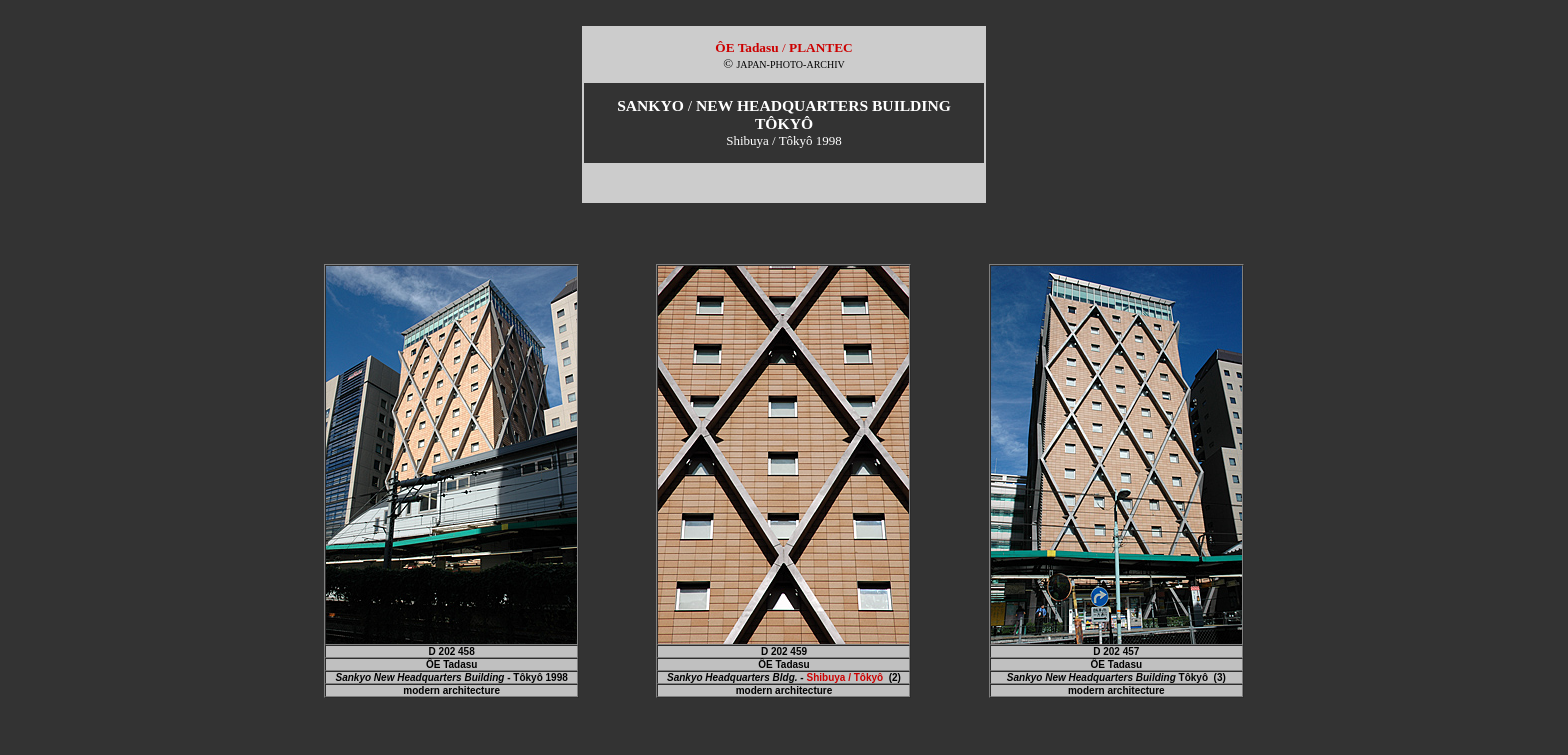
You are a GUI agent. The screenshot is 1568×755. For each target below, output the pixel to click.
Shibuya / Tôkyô (844, 677)
